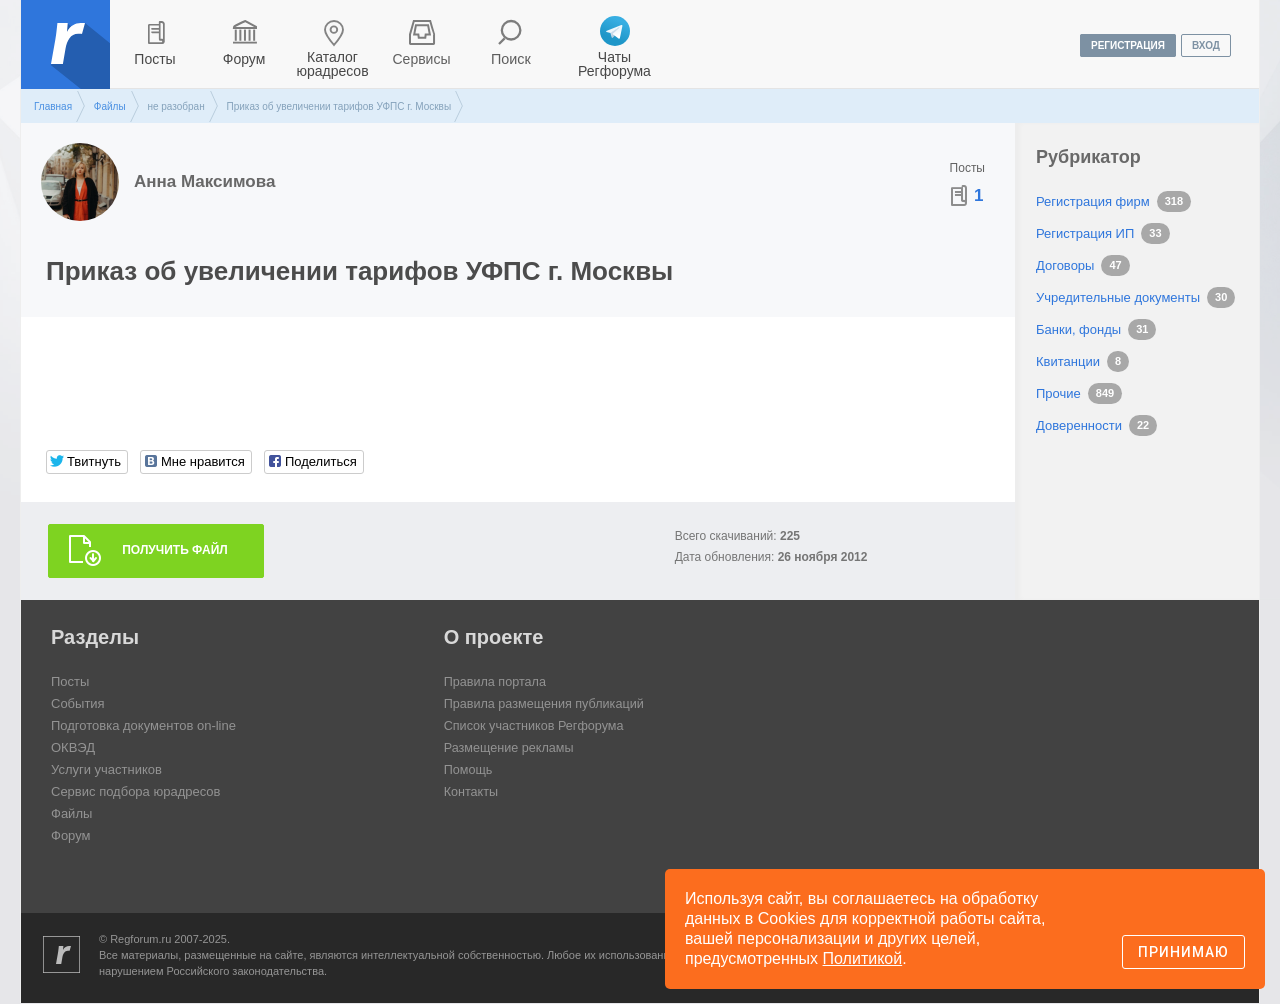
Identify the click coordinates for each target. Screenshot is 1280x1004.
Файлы (110, 106)
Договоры (1065, 265)
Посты (154, 59)
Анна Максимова (204, 181)
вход (1206, 45)
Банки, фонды (1078, 329)
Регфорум (67, 59)
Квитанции (1068, 361)
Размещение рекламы (511, 748)
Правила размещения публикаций (547, 704)
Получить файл (175, 551)
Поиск (511, 59)
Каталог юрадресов (332, 64)
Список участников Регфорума (536, 726)
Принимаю (1183, 952)
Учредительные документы (1118, 297)
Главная (53, 106)
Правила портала (496, 682)
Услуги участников (106, 770)
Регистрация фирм (1093, 201)
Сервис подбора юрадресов (135, 792)
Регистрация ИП (1085, 233)
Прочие (1058, 393)
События (78, 704)
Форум (244, 59)
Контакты (472, 792)
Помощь (469, 770)
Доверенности (1079, 425)
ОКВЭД (73, 748)
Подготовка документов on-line (143, 726)
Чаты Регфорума (614, 64)
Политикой (863, 958)
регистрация (1128, 45)
